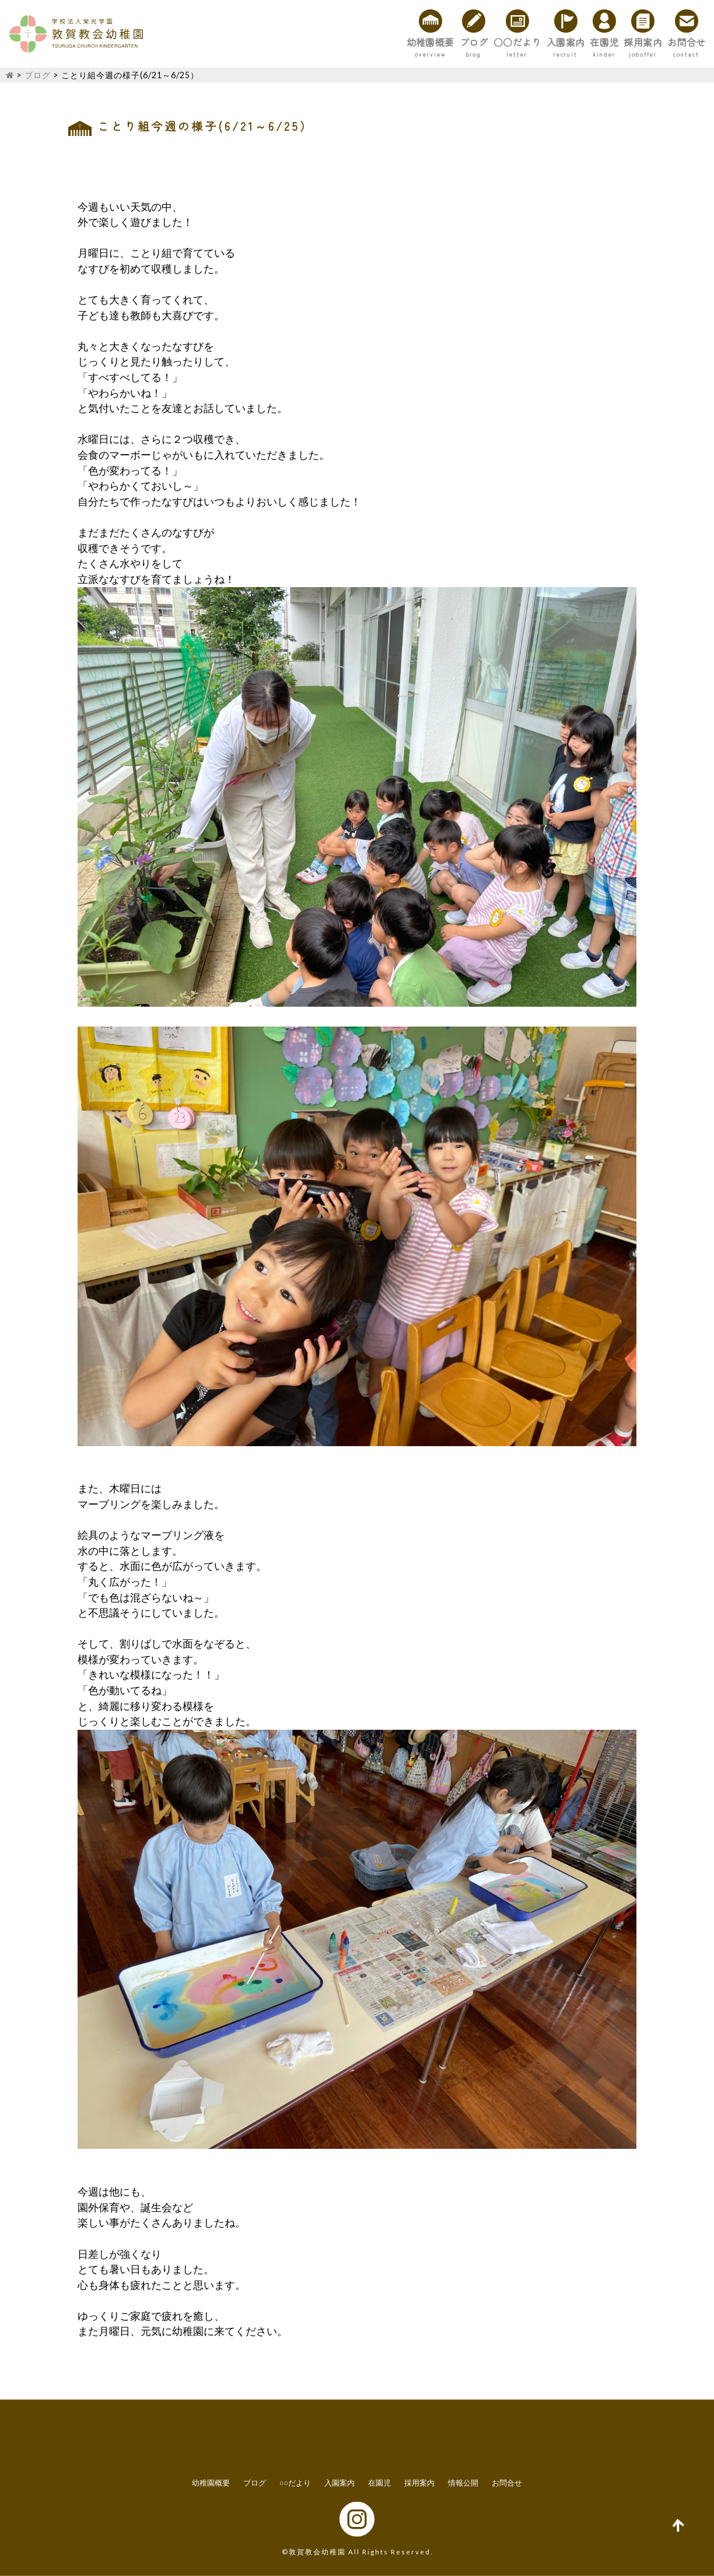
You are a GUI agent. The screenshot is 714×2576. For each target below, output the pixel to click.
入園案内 (490, 42)
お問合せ (675, 42)
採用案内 (610, 42)
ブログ (354, 42)
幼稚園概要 (288, 42)
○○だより (419, 42)
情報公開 (463, 2482)
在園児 (550, 42)
